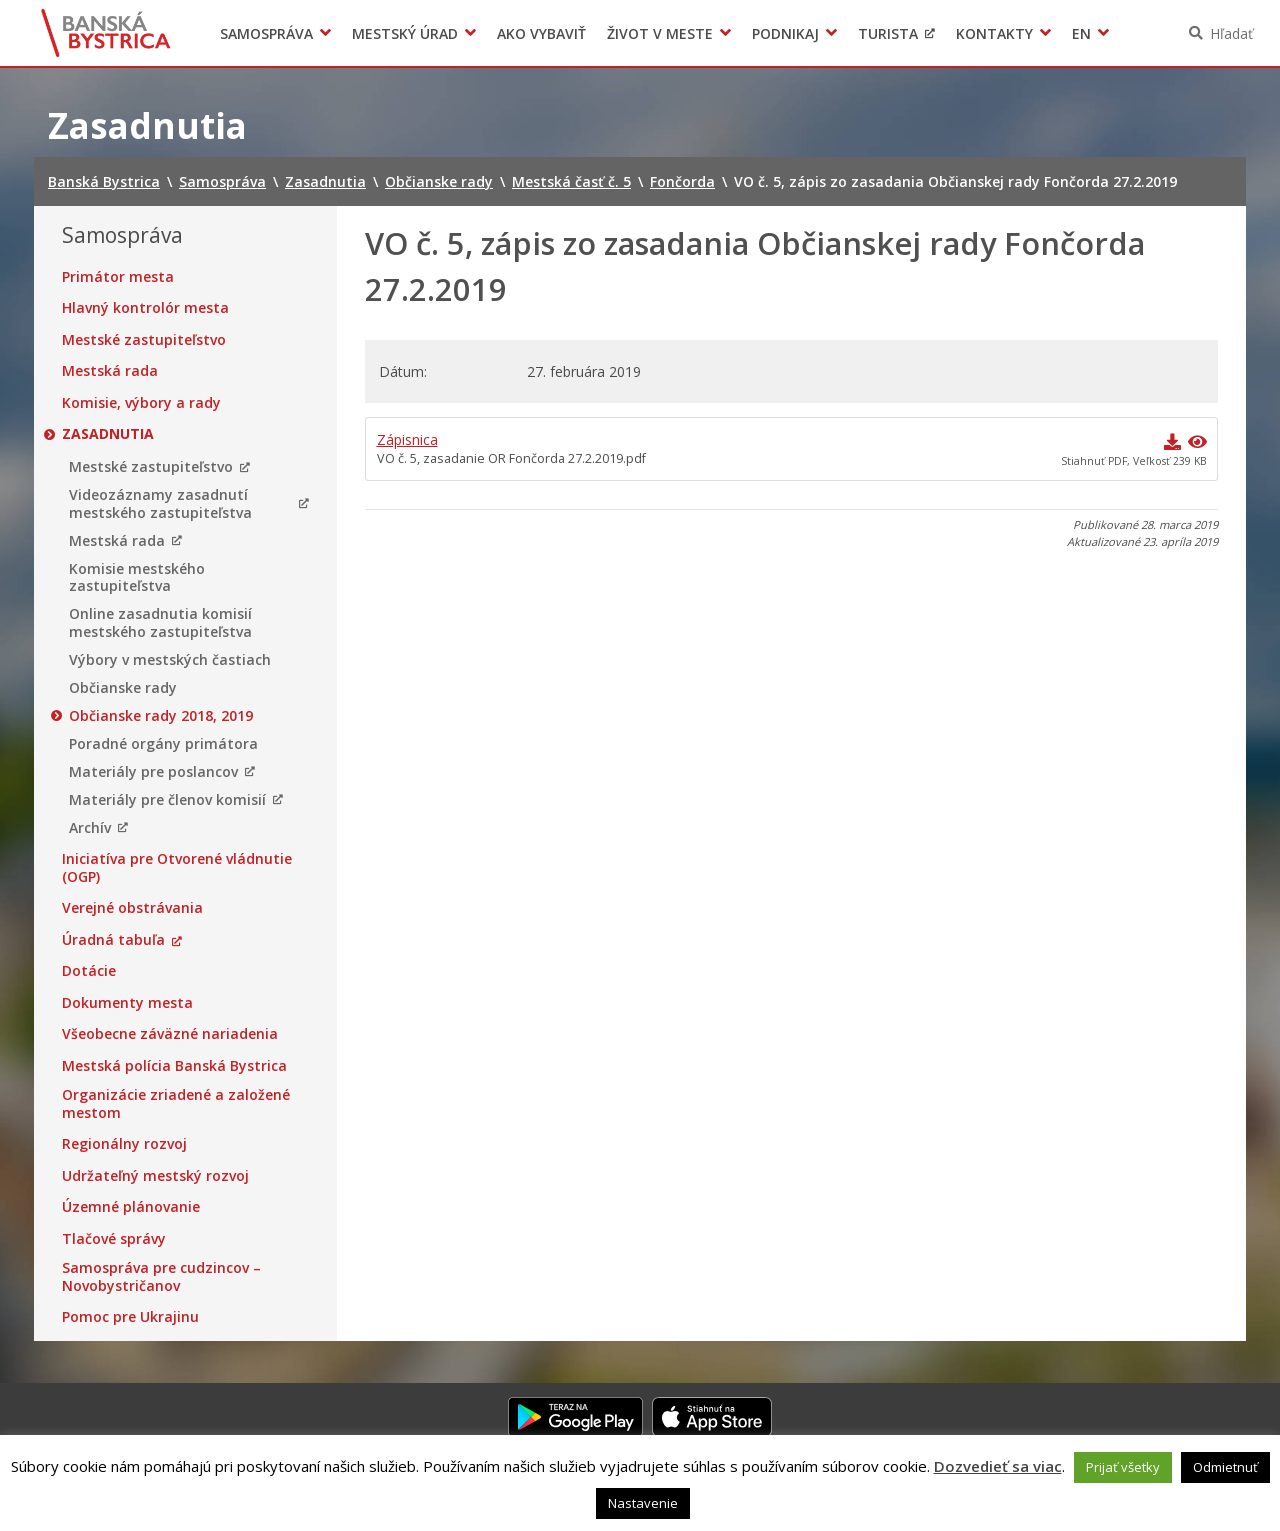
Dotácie (89, 971)
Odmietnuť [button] (1225, 1467)
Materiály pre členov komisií (167, 800)
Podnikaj (785, 33)
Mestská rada (110, 371)
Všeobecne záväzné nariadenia (170, 1034)
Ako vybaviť (541, 33)
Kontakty (994, 33)
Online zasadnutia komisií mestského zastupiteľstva (160, 622)
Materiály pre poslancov (153, 772)
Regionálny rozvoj (124, 1144)
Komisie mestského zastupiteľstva (137, 577)
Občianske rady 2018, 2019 (161, 716)
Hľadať (1231, 33)
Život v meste (660, 33)
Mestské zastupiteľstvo (144, 340)
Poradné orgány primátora (163, 744)
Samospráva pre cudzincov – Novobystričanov (161, 1276)
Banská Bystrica (106, 33)
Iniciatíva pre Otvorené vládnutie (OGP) (177, 867)
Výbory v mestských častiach (170, 660)
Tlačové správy (114, 1239)
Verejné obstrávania (132, 908)
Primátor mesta (118, 277)
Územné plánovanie (131, 1207)
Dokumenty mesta (127, 1003)
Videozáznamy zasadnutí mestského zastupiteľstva (160, 503)
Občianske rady (123, 688)
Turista (888, 33)
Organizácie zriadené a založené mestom (176, 1103)
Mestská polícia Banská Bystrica (174, 1066)
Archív (90, 828)
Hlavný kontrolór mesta (145, 308)
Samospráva (266, 33)
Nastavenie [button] (643, 1503)
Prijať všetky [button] (1123, 1467)
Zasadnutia (108, 434)
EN (1081, 33)
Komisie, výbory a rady (141, 403)
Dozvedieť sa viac (998, 1466)
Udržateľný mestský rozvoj (155, 1176)
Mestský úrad (405, 33)
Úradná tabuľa (113, 940)
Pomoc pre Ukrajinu (130, 1317)
